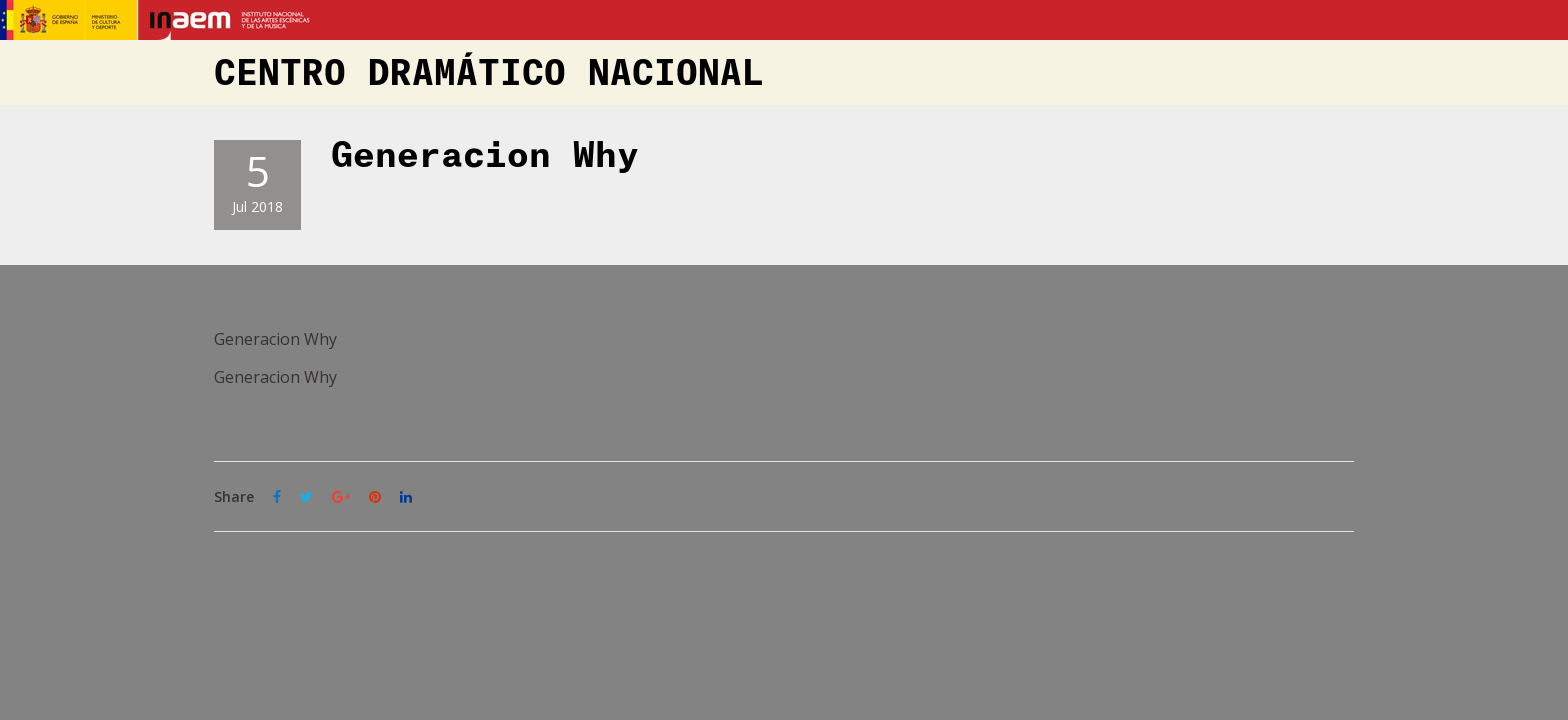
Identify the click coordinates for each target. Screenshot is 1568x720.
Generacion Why (485, 156)
